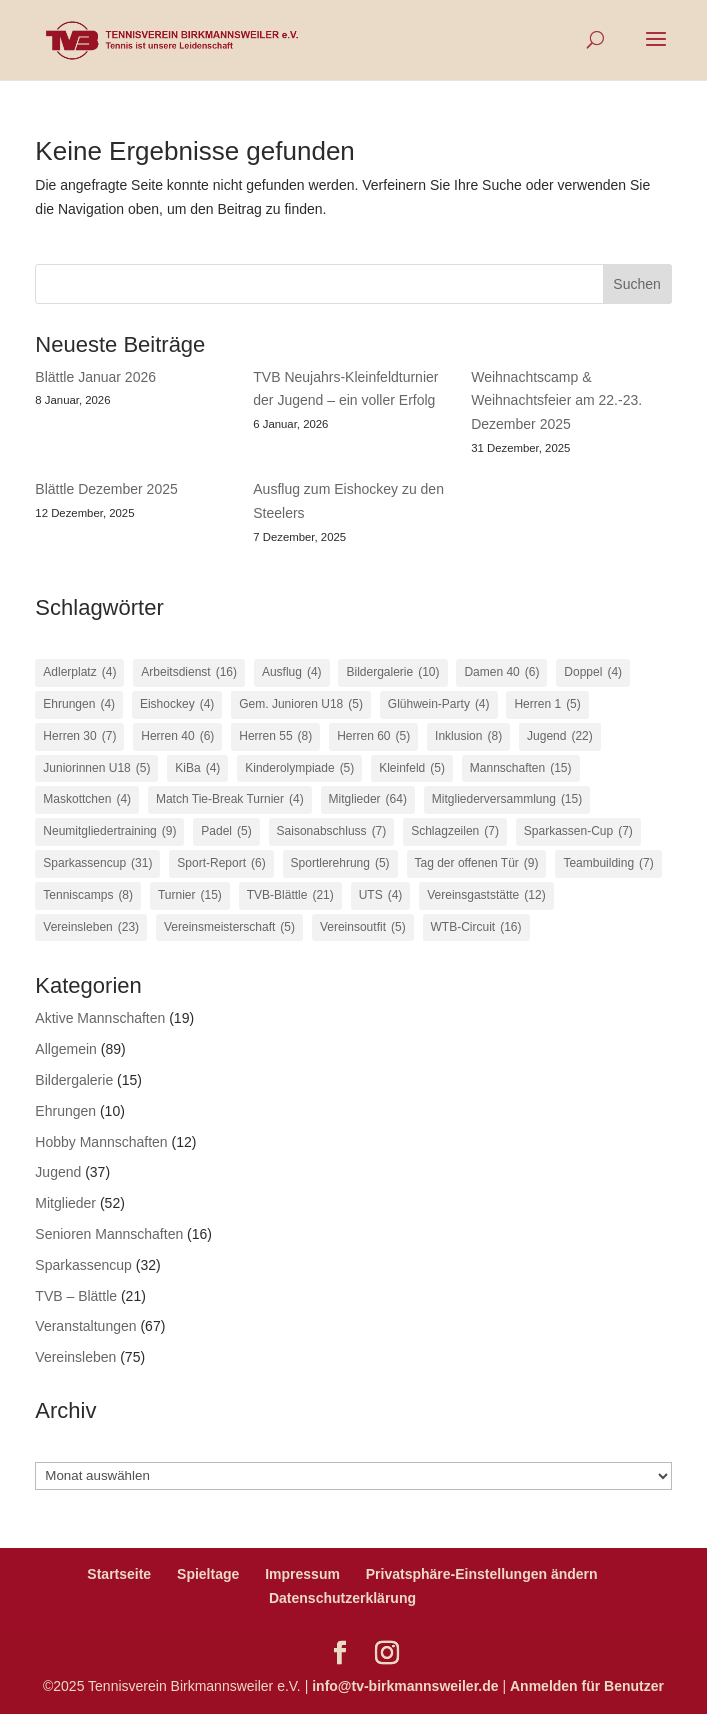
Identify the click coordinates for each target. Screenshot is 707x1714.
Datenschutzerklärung (342, 1598)
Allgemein (65, 1049)
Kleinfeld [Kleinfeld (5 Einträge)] (412, 769)
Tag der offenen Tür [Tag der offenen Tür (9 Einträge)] (477, 864)
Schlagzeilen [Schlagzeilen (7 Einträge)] (455, 832)
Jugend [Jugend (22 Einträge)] (560, 737)
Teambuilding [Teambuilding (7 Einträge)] (608, 864)
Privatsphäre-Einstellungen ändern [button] (482, 1574)
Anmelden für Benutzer (587, 1686)
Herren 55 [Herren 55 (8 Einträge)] (275, 737)
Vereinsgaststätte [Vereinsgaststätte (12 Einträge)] (486, 896)
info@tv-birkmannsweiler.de (405, 1686)
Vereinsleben (75, 1357)
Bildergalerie (74, 1080)
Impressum (302, 1574)
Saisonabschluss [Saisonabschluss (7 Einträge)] (332, 832)
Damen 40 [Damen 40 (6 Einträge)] (501, 673)
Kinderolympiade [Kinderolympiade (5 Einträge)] (299, 769)
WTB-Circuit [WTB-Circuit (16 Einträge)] (476, 928)
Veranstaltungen (85, 1326)
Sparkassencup (83, 1265)
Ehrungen (65, 1111)
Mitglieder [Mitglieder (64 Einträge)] (368, 800)
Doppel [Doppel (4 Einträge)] (593, 673)
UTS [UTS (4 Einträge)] (381, 896)
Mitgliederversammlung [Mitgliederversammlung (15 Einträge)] (507, 800)
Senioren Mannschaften (109, 1234)
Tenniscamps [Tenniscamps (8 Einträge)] (88, 896)
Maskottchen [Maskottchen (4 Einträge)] (87, 800)
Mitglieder (65, 1203)
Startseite (119, 1574)
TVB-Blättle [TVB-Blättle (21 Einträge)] (290, 896)
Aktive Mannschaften (100, 1018)
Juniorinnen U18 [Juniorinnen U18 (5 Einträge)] (96, 769)
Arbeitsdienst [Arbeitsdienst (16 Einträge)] (189, 673)
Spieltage (208, 1574)
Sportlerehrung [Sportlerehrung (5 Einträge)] (340, 864)
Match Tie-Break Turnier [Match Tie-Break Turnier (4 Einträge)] (230, 800)
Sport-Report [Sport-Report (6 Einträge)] (221, 864)
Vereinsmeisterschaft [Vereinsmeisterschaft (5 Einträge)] (229, 928)
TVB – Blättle (76, 1296)
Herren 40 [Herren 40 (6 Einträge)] (177, 737)
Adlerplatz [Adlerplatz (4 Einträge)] (79, 673)
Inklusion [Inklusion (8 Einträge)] (468, 737)
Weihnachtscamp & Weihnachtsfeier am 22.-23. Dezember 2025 (556, 401)
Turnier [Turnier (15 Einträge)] (190, 896)
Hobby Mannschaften (101, 1142)
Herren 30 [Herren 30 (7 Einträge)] (79, 737)
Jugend (58, 1172)
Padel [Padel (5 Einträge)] (226, 832)
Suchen (636, 284)
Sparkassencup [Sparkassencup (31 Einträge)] (97, 864)
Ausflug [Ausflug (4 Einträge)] (292, 673)
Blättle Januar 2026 (95, 377)
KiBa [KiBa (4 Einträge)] (197, 769)
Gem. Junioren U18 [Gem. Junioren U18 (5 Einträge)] (301, 705)
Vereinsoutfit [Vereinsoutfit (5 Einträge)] (363, 928)
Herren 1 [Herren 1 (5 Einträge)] (547, 705)
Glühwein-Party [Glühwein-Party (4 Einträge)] (439, 705)
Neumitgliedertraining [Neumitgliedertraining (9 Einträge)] (109, 832)
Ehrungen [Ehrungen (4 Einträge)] (79, 705)
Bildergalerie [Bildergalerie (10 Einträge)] (392, 673)
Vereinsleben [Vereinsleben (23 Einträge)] (91, 928)
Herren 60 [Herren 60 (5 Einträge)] (373, 737)
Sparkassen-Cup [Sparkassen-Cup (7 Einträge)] (578, 832)
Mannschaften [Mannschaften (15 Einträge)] (521, 769)
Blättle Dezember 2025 (106, 489)
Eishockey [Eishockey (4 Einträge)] (177, 705)
